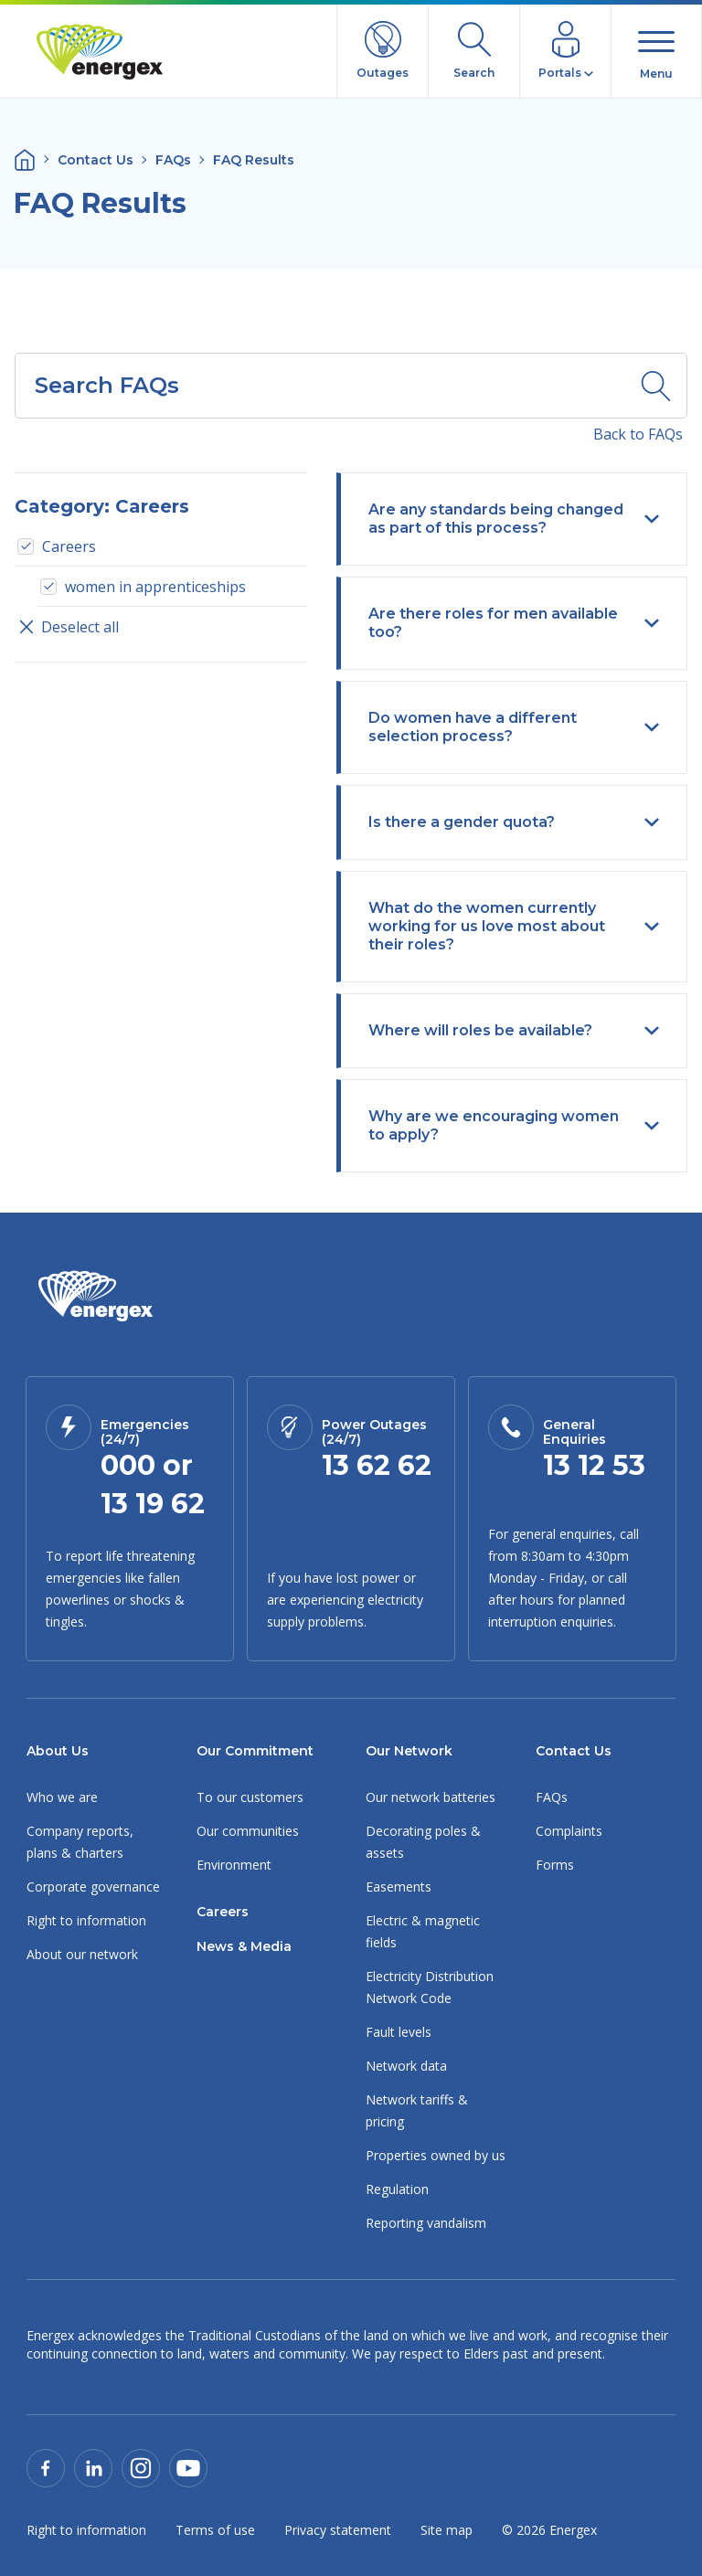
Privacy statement (337, 2530)
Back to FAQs (638, 434)
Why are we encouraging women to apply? (513, 1125)
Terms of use (215, 2530)
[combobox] (320, 386)
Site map (446, 2530)
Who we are (62, 1797)
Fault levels (398, 2032)
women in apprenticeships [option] (155, 587)
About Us (58, 1751)
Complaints (569, 1830)
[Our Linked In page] (93, 2466)
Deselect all (67, 627)
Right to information (86, 1920)
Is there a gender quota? (513, 822)
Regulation (397, 2189)
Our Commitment (255, 1751)
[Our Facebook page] (46, 2466)
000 (128, 1465)
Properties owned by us (435, 2155)
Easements (398, 1886)
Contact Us (95, 160)
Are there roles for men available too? (513, 623)
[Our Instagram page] (141, 2466)
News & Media (244, 1946)
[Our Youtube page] (188, 2466)
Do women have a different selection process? (513, 727)
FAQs (173, 160)
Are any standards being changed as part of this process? (513, 518)
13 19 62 (153, 1504)
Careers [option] (69, 546)
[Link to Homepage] (96, 1296)
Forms (555, 1864)
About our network (82, 1954)
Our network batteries (430, 1797)
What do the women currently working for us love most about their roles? (513, 926)
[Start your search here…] (320, 386)
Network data (406, 2065)
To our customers (250, 1797)
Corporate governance (93, 1886)
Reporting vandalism (426, 2222)
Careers (223, 1911)
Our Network (409, 1751)
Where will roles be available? (513, 1030)
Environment (234, 1864)
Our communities (248, 1830)
